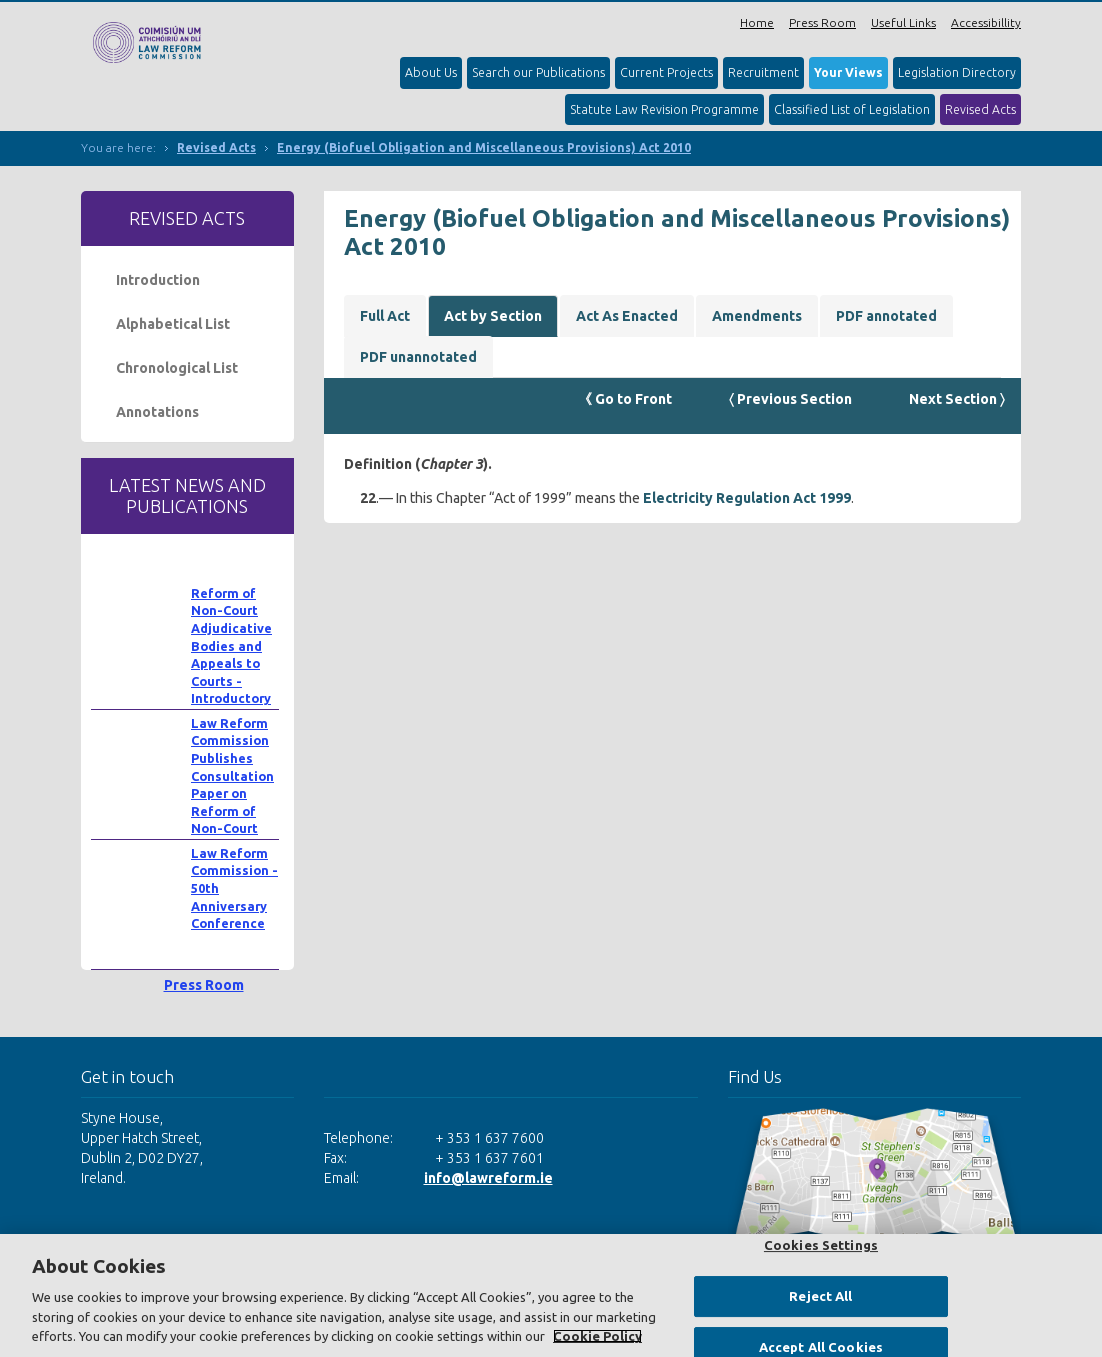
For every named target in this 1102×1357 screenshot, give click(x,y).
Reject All (820, 1296)
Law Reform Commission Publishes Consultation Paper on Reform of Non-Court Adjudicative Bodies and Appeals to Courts (232, 811)
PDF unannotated (418, 357)
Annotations (157, 412)
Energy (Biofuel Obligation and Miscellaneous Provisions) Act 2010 (484, 147)
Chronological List (177, 368)
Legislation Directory (957, 72)
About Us (431, 72)
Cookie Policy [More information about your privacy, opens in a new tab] (597, 1336)
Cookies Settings (821, 1245)
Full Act (385, 316)
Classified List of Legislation (852, 109)
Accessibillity (986, 22)
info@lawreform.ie (488, 1178)
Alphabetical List (173, 324)
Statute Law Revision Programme (664, 109)
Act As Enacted (627, 316)
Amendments (757, 316)
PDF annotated (886, 316)
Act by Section (493, 316)
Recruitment (763, 72)
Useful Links (903, 22)
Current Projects (666, 72)
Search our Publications (538, 72)
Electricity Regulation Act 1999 (747, 498)
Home (757, 22)
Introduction (158, 280)
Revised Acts (980, 109)
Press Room (822, 22)
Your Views (848, 72)
